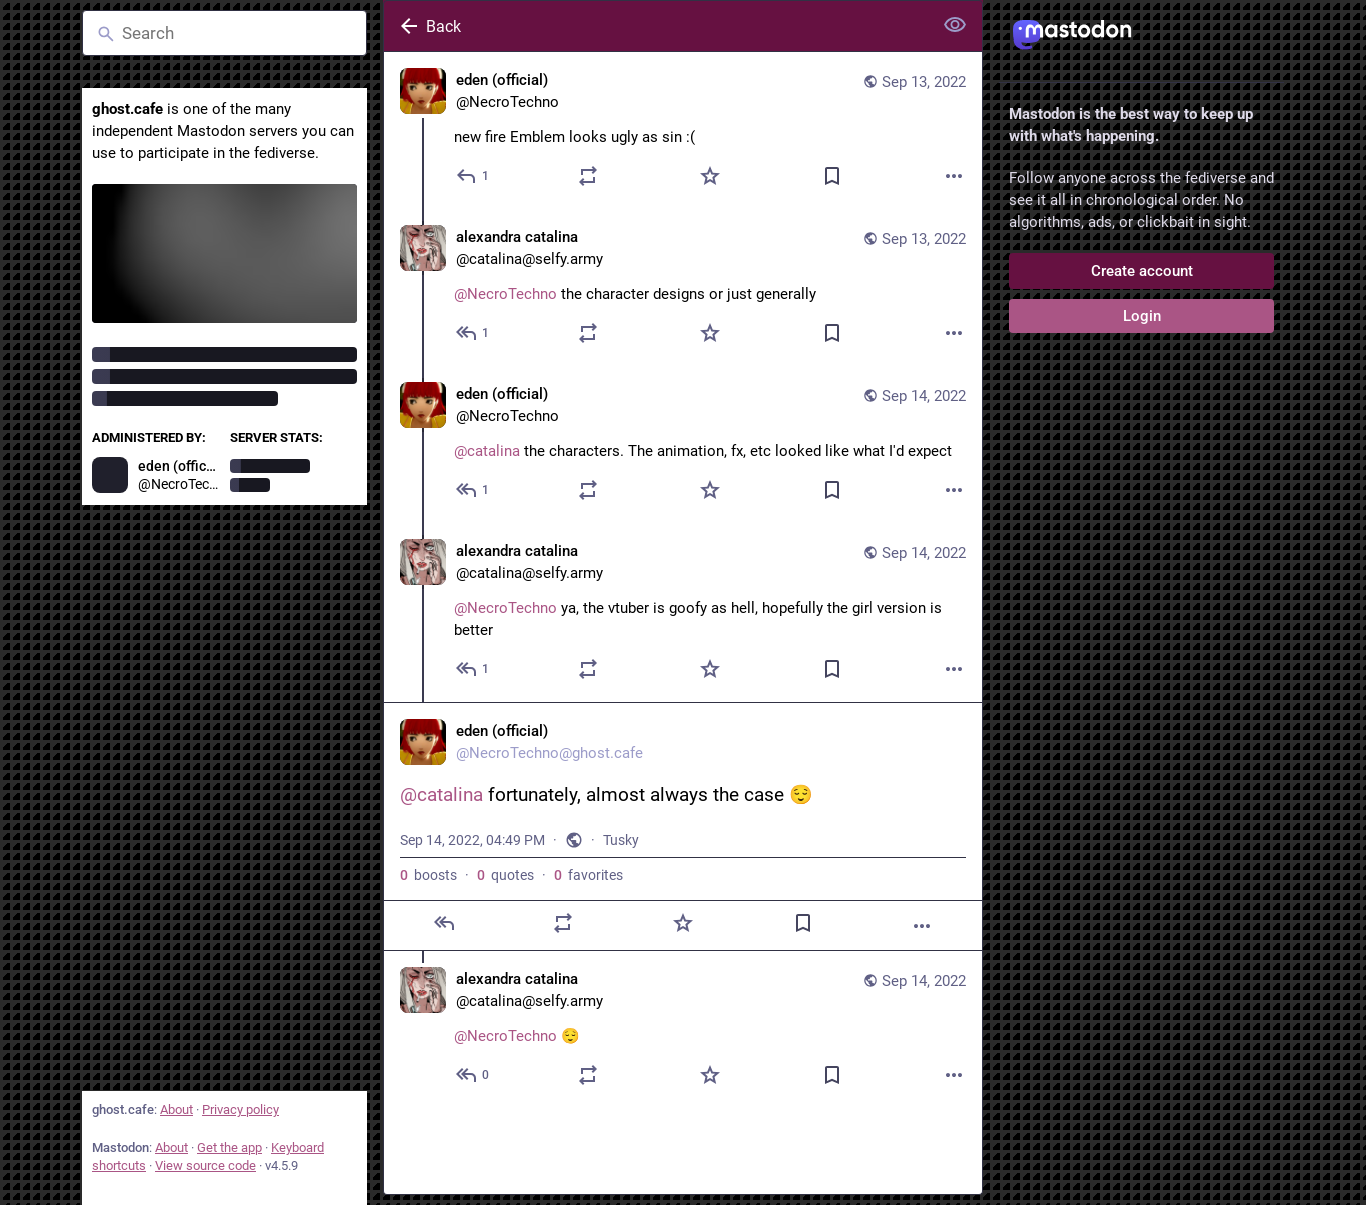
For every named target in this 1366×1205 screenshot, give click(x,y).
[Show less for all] (955, 25)
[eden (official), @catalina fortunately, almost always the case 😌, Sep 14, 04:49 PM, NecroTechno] (683, 826)
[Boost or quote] (588, 176)
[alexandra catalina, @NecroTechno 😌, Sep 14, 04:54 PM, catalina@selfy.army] (683, 1029)
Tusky (621, 840)
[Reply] (473, 176)
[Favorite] (710, 176)
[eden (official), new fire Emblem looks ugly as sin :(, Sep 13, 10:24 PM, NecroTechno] (683, 130)
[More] (954, 176)
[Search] (224, 33)
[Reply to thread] (473, 333)
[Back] (656, 26)
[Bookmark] (832, 176)
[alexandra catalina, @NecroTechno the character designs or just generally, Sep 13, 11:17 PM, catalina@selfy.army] (683, 287)
